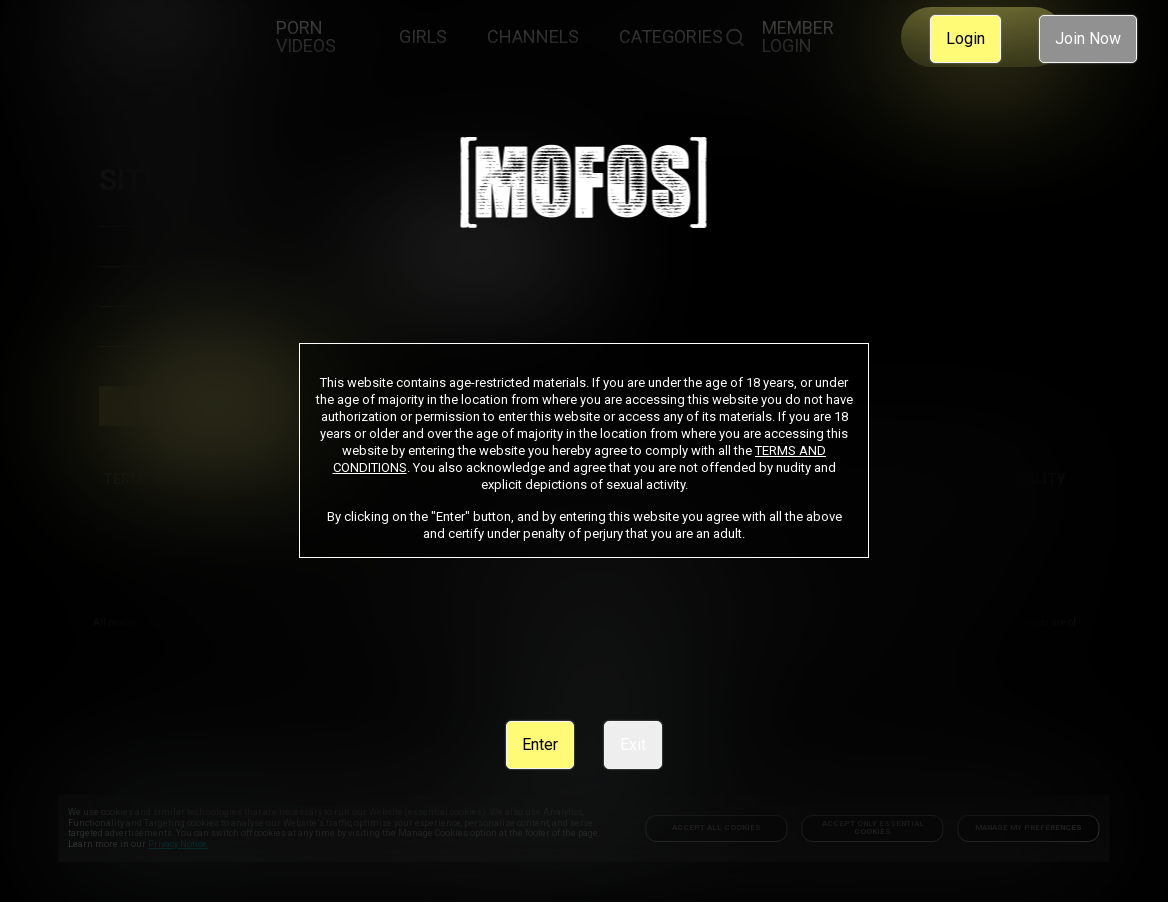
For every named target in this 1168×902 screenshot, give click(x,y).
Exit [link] (633, 744)
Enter (540, 744)
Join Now (1088, 38)
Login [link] (965, 38)
